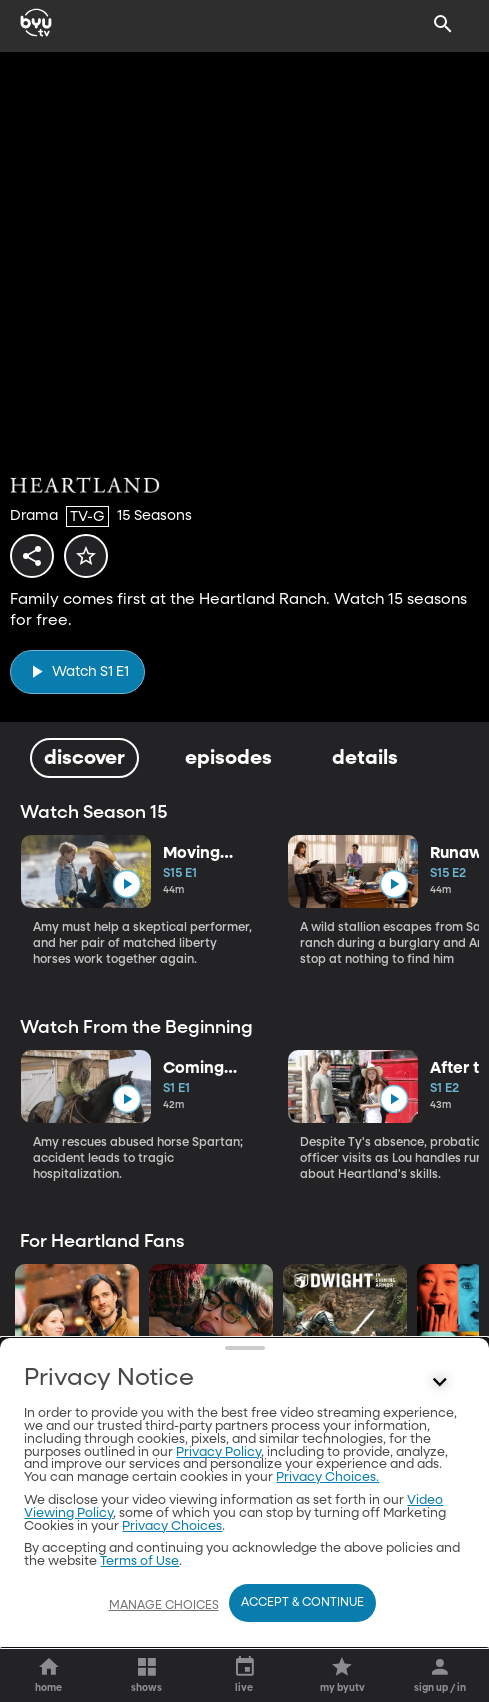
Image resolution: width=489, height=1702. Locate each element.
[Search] (443, 24)
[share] (32, 556)
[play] (77, 671)
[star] (86, 556)
